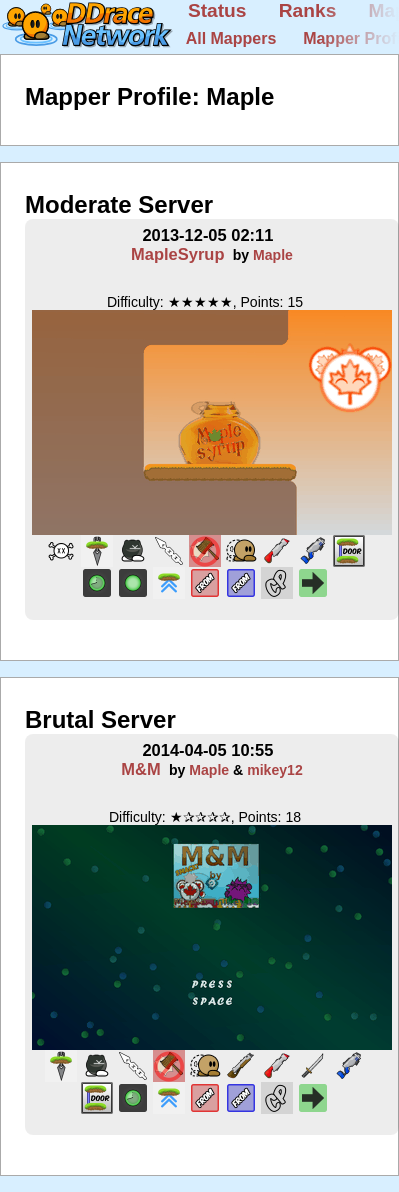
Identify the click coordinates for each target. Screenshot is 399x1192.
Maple (273, 255)
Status (217, 10)
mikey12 (275, 770)
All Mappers (231, 38)
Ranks (308, 10)
